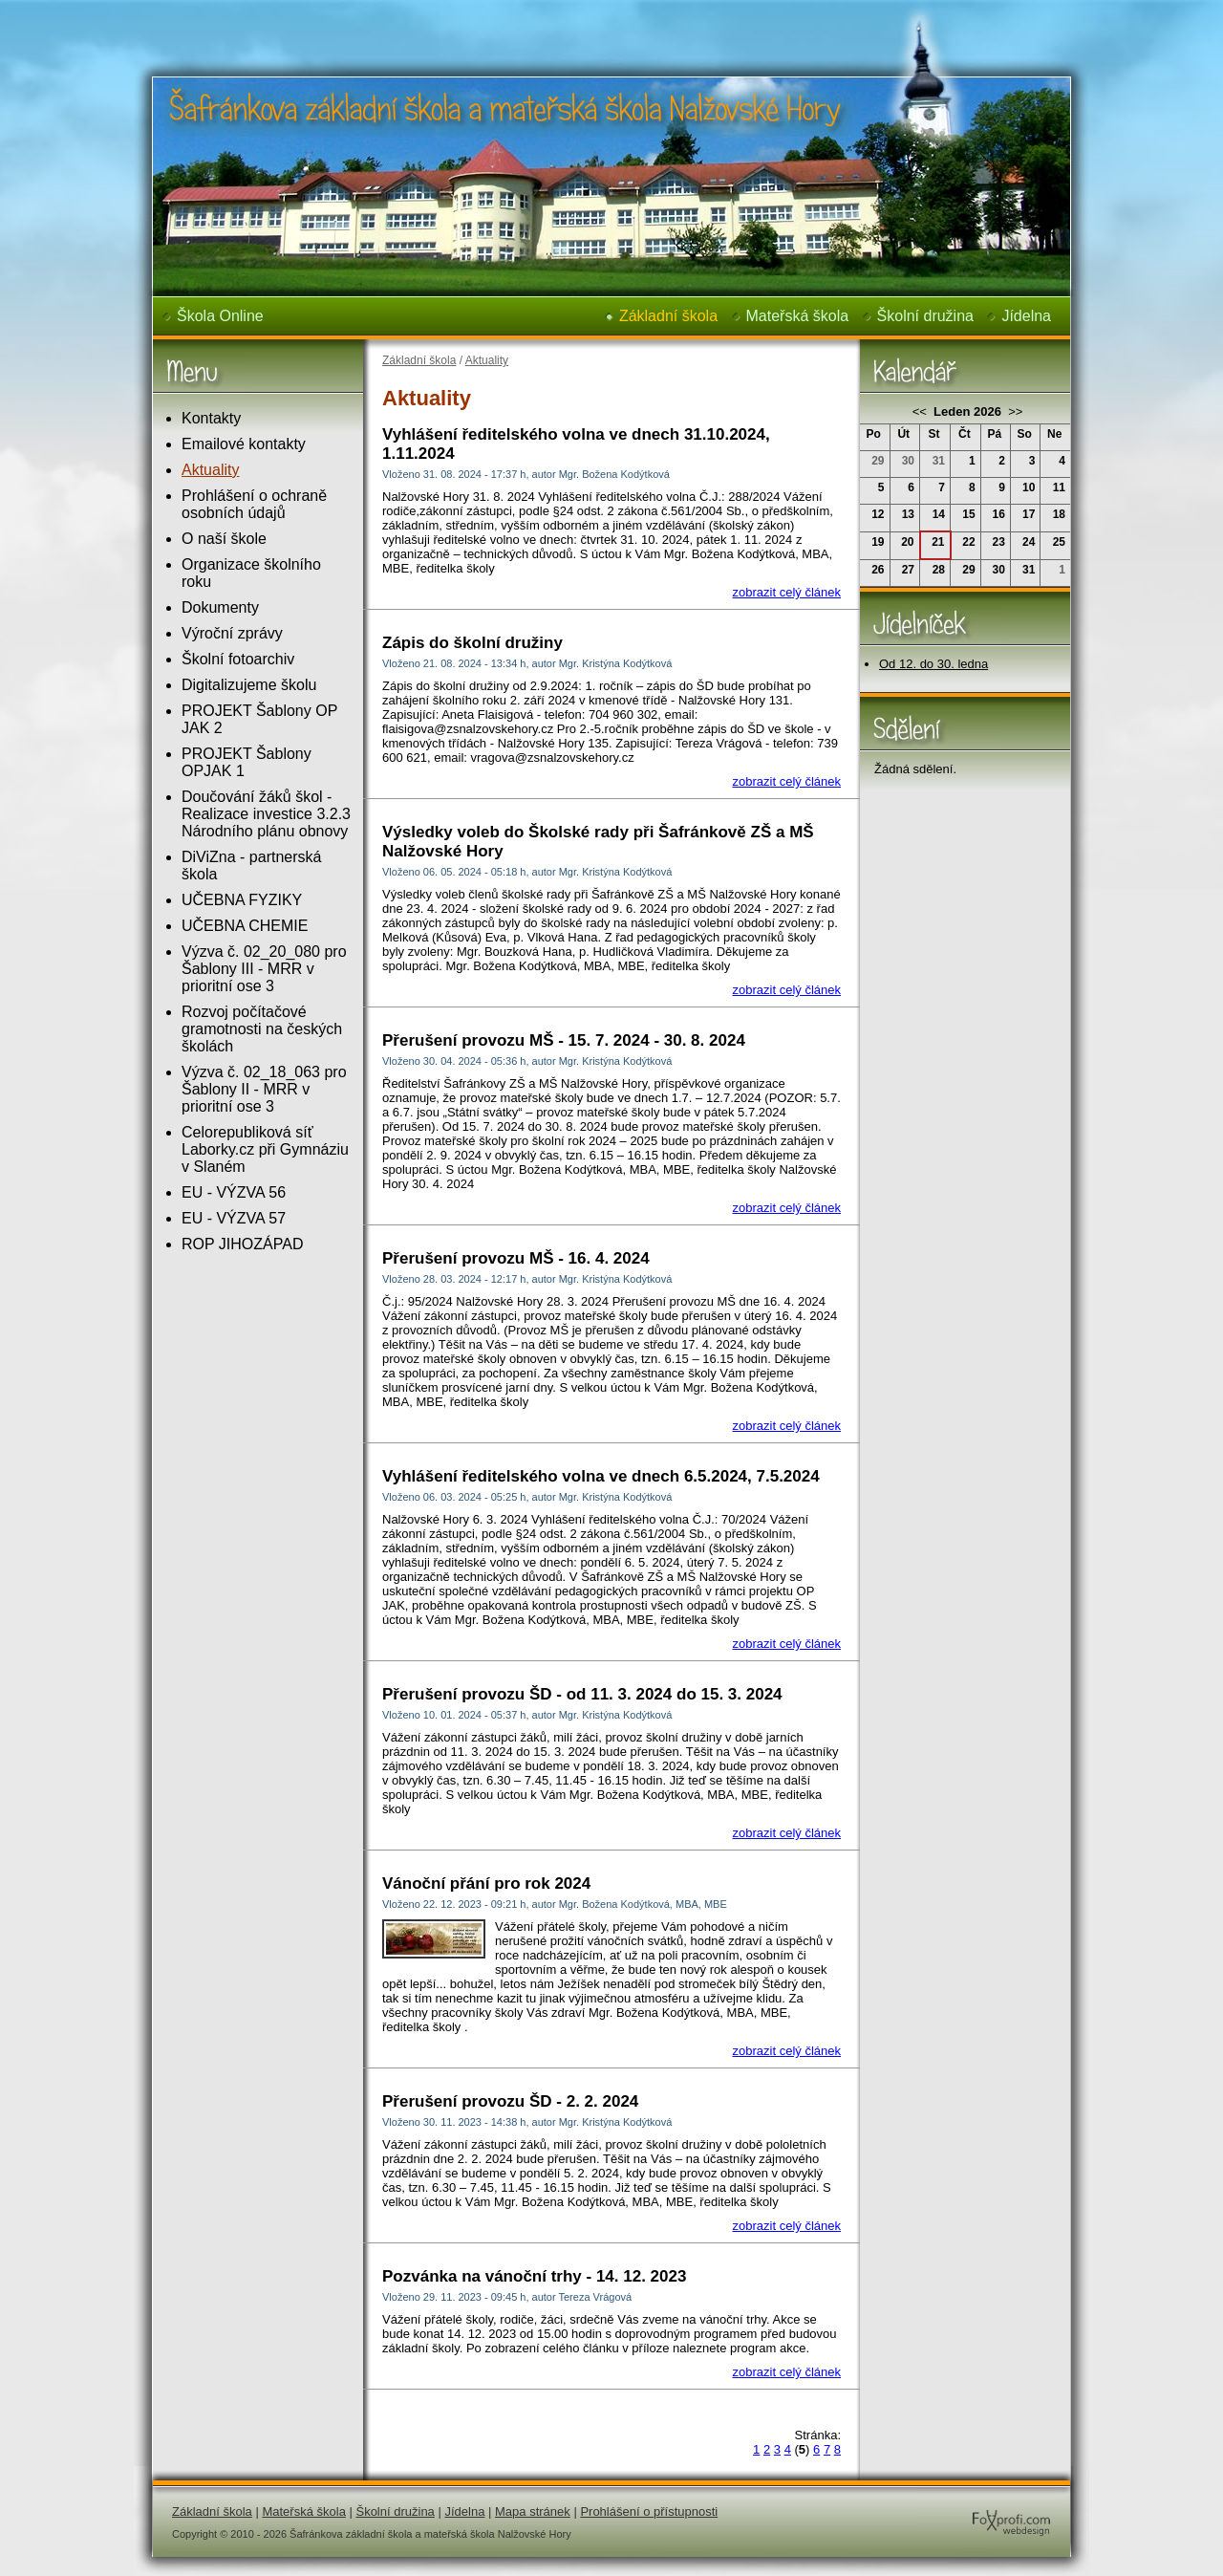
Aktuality (210, 470)
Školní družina (925, 316)
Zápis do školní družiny (472, 643)
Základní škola (668, 316)
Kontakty (211, 418)
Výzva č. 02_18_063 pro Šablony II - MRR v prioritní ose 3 (264, 1089)
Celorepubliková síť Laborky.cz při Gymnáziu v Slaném (265, 1149)
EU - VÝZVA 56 (234, 1192)
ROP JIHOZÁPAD (242, 1244)
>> (1014, 411)
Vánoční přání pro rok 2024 (486, 1883)
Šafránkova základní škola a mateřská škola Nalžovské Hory (474, 13)
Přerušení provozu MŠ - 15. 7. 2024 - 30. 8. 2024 (563, 1040)
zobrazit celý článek (787, 592)
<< (921, 411)
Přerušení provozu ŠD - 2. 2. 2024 (510, 2101)
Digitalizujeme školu (249, 685)
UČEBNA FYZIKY (242, 900)
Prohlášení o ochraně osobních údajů (254, 504)
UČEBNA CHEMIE (245, 926)
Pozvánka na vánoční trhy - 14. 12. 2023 (534, 2276)
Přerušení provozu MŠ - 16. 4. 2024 (516, 1258)
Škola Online (220, 316)
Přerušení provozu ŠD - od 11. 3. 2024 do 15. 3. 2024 (582, 1694)
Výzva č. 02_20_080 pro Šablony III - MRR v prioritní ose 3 (264, 968)
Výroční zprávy (232, 633)
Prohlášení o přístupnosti (649, 2511)
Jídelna (1026, 316)
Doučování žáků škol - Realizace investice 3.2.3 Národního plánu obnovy (266, 814)
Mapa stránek (532, 2511)
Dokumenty (220, 607)
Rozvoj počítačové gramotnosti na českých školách (262, 1029)
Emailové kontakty (244, 444)
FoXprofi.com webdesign (954, 2504)
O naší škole (224, 538)
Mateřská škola (797, 316)
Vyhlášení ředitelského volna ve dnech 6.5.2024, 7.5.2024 (601, 1476)
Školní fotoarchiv (238, 659)
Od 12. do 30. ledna (933, 664)
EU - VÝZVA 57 (234, 1218)
